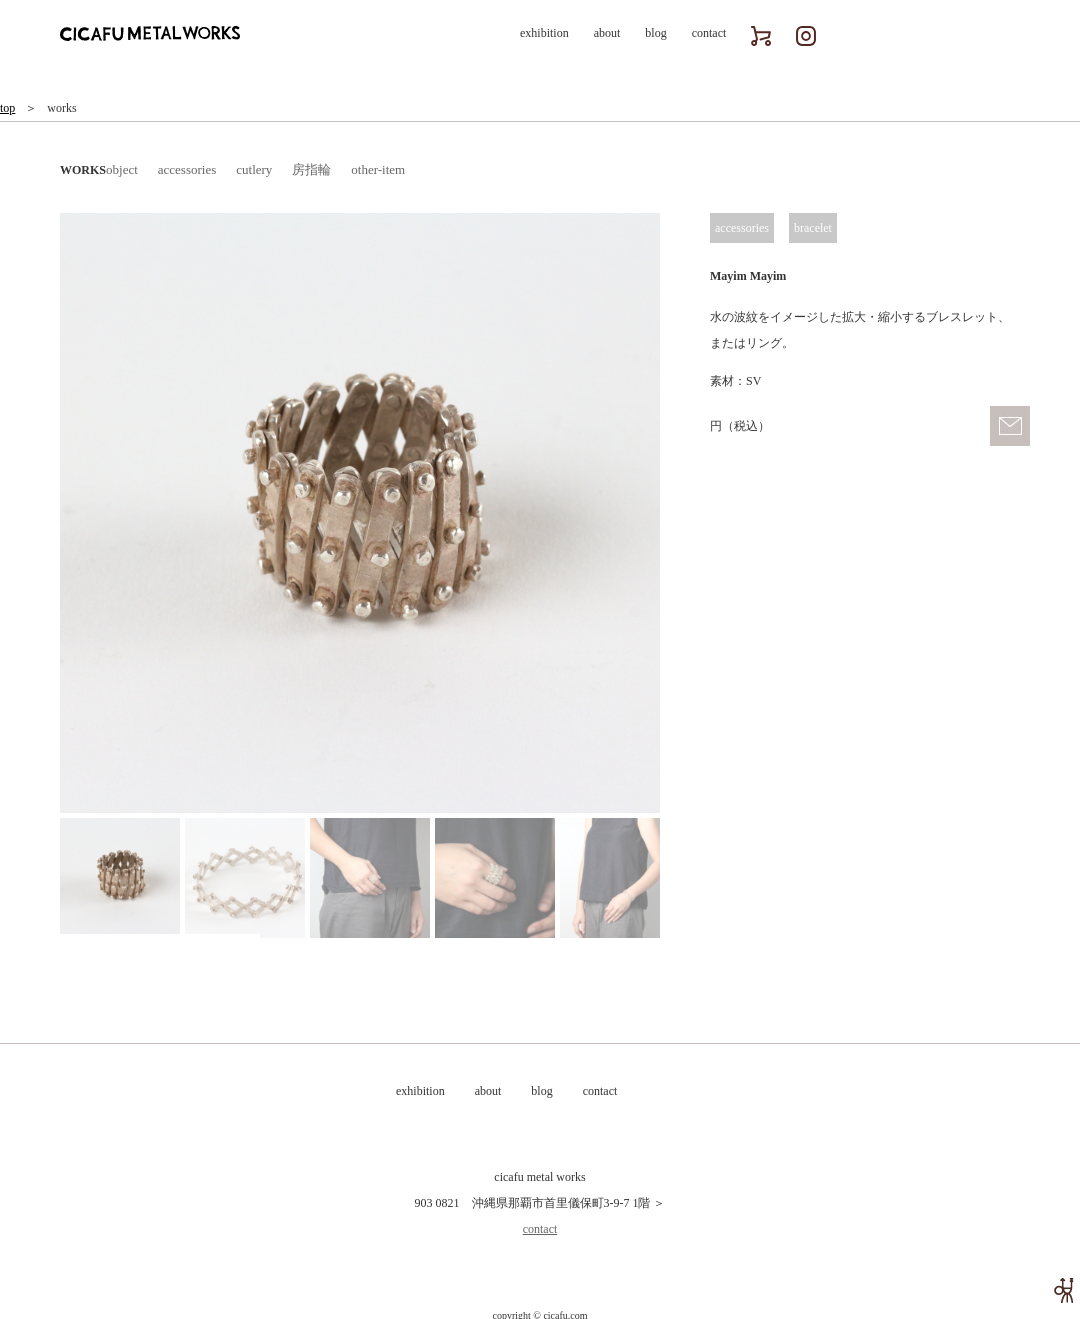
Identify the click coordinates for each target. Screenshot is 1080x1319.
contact (709, 33)
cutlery (254, 169)
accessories (187, 169)
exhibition (544, 33)
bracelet (813, 228)
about (607, 33)
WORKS (83, 170)
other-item (378, 169)
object (122, 169)
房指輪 (311, 169)
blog (655, 33)
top (7, 108)
